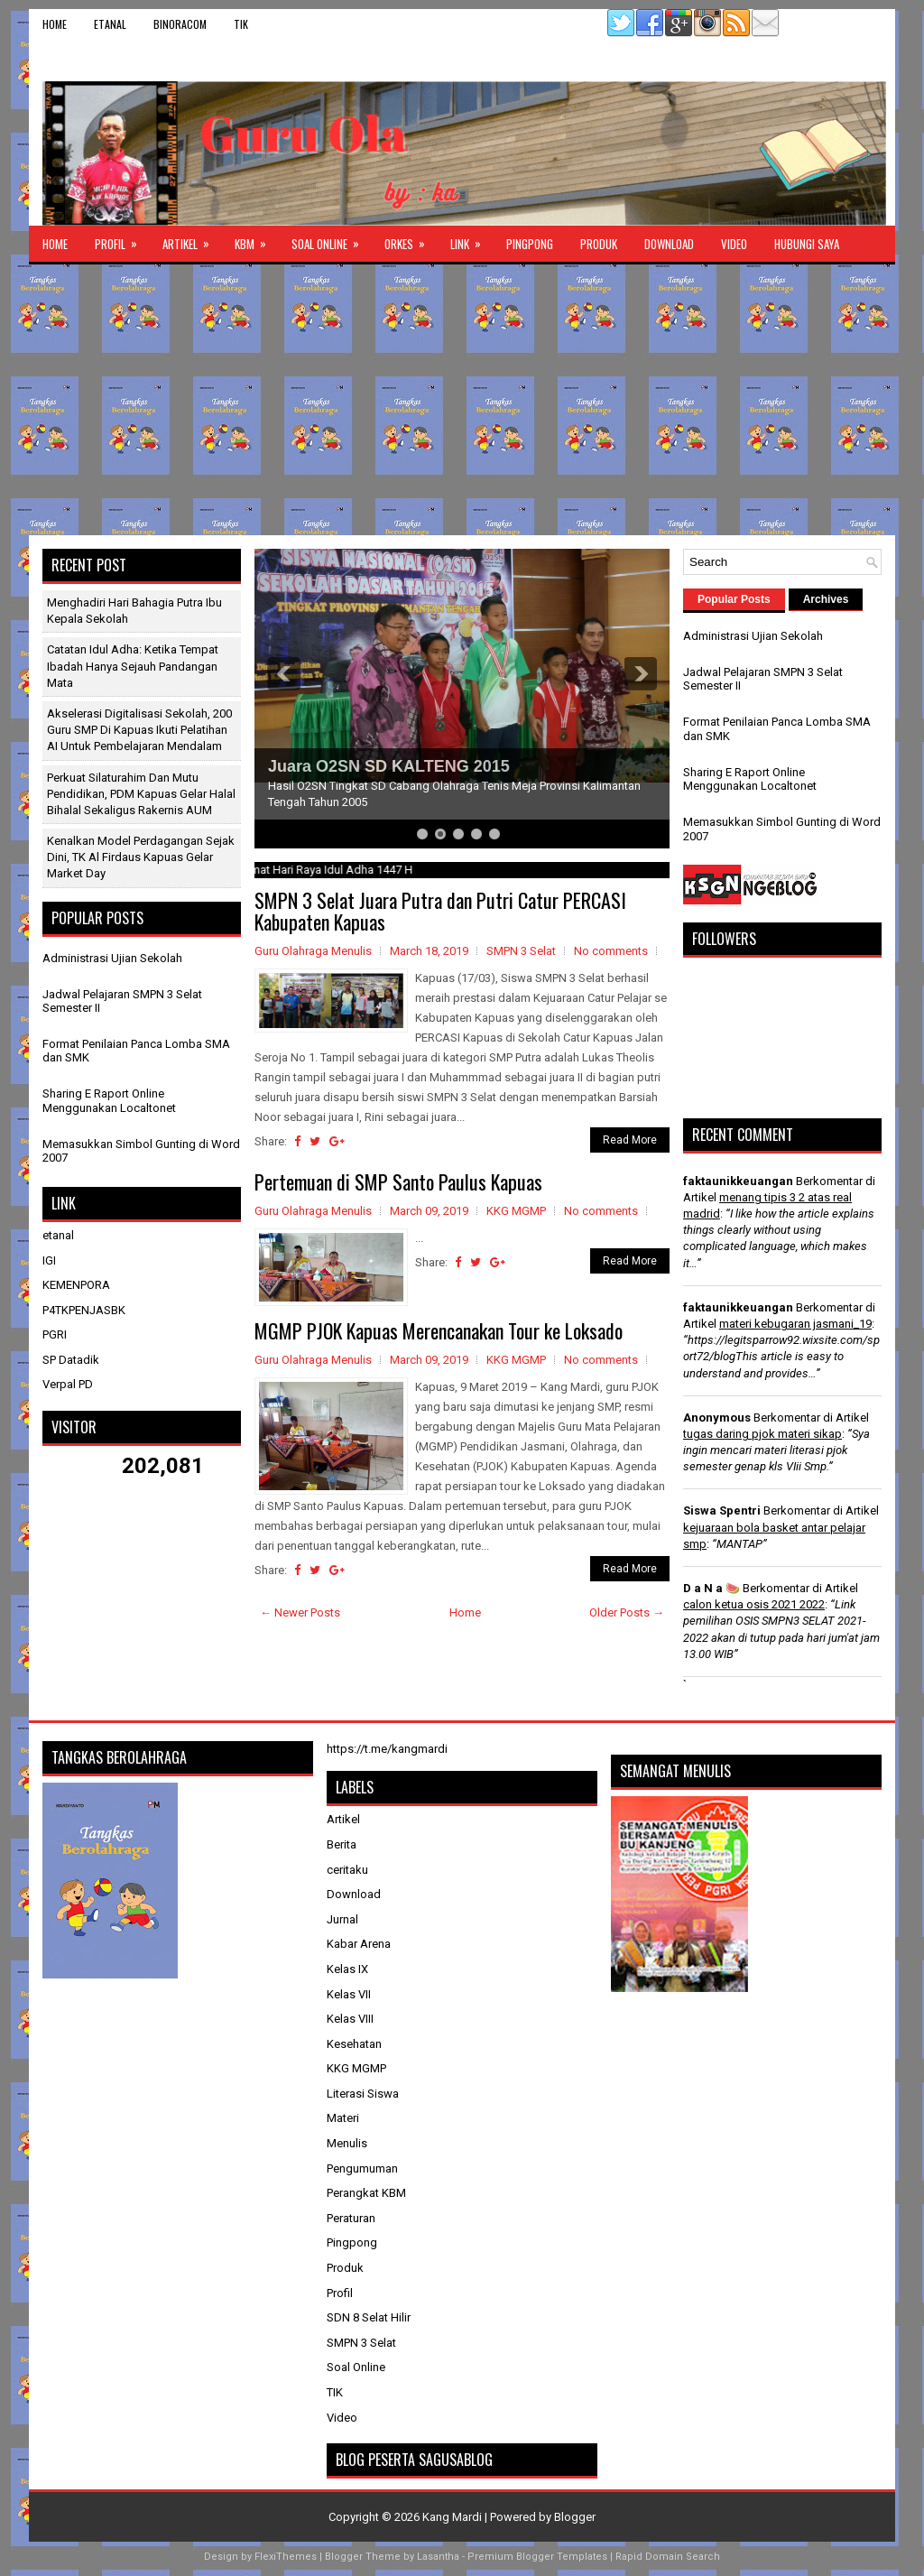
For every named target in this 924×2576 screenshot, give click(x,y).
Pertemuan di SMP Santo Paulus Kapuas (398, 1181)
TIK (241, 24)
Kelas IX (347, 1969)
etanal (110, 24)
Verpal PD (67, 1384)
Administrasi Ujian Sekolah (112, 958)
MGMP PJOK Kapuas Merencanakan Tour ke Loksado (438, 1330)
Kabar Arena (359, 1944)
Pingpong (529, 244)
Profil (122, 239)
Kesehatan (354, 2044)
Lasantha (438, 2556)
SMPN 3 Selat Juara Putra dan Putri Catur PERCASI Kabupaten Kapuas (440, 910)
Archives (826, 599)
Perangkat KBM (366, 2193)
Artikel (191, 239)
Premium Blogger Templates (537, 2556)
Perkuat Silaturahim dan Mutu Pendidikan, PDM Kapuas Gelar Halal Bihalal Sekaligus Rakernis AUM (141, 794)
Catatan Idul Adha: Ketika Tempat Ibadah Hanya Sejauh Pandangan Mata (132, 666)
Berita (341, 1844)
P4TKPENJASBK (83, 1310)
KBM (256, 239)
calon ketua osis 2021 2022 (754, 1604)
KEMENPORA (76, 1285)
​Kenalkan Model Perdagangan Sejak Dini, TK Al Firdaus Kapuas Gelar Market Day (141, 857)
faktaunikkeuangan (738, 1181)
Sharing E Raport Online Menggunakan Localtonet (109, 1101)
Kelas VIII (350, 2018)
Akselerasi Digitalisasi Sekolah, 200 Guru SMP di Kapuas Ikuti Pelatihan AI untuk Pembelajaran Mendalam (139, 730)
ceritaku (347, 1869)
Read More (630, 1140)
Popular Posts (734, 599)
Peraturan (351, 2218)
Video (734, 244)
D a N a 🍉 (711, 1588)
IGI (49, 1260)
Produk (598, 244)
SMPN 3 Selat (521, 951)
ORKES (410, 239)
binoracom (180, 24)
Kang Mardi (453, 2517)
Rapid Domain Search (667, 2556)
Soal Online (331, 239)
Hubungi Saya (806, 244)
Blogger (575, 2517)
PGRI (54, 1334)
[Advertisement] (462, 399)
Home (54, 24)
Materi (343, 2118)
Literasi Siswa (363, 2093)
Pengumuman (362, 2168)
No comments (611, 951)
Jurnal (342, 1919)
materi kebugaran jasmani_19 (795, 1323)
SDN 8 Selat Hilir (369, 2317)
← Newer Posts (300, 1612)
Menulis (347, 2143)
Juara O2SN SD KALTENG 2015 (389, 766)
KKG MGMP (516, 1211)
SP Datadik (70, 1360)
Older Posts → (626, 1612)
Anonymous (717, 1417)
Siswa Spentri (722, 1510)
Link (471, 239)
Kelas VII (349, 1994)
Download (669, 244)
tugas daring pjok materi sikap (762, 1434)
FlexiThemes (285, 2556)
